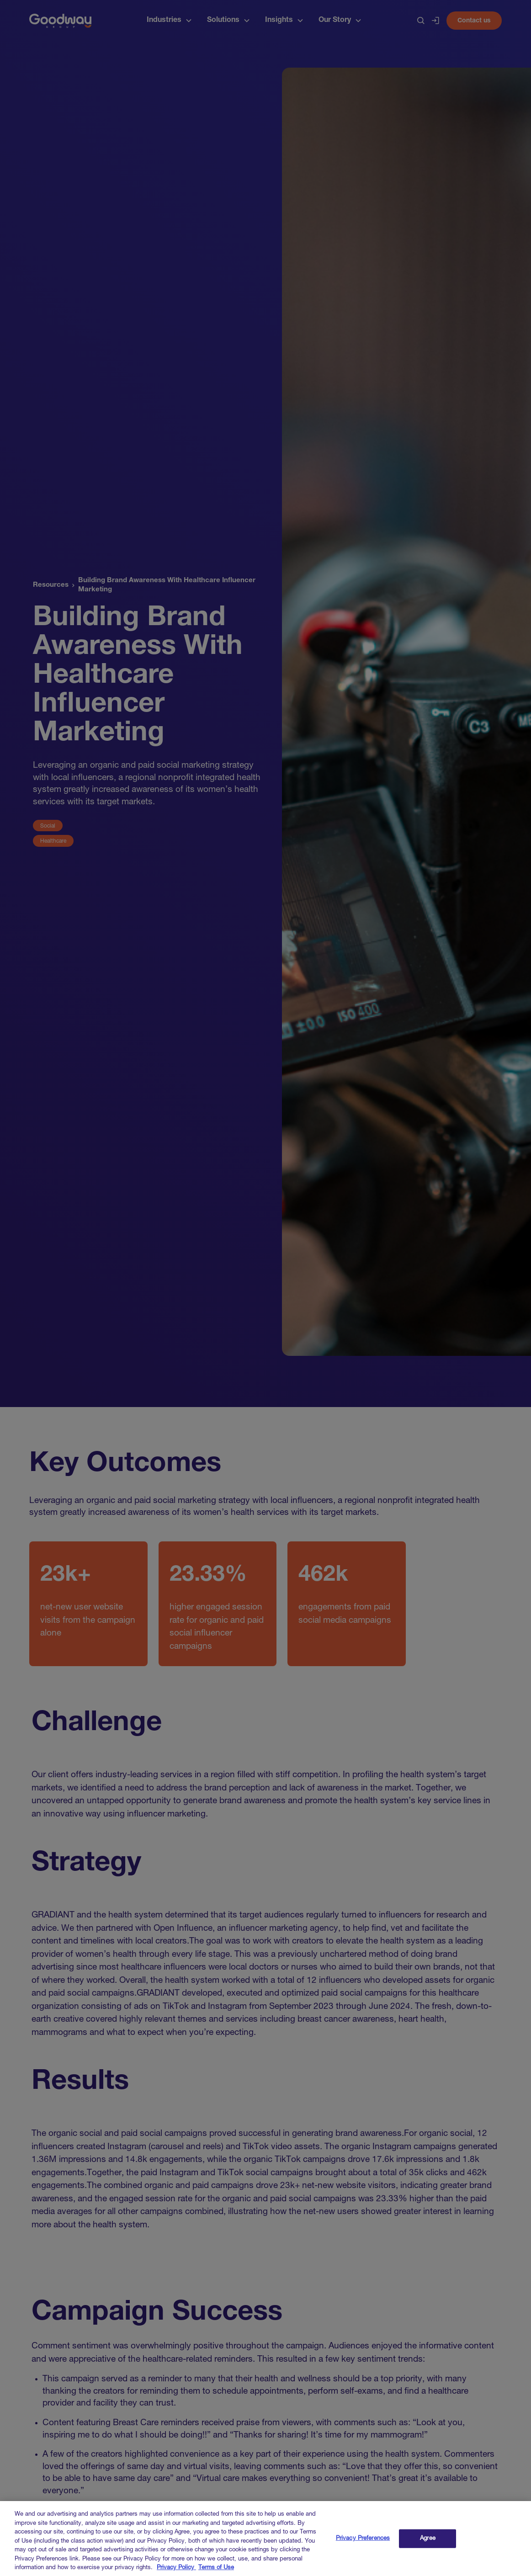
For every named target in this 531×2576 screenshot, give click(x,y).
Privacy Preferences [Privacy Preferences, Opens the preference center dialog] (363, 2546)
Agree (427, 2546)
